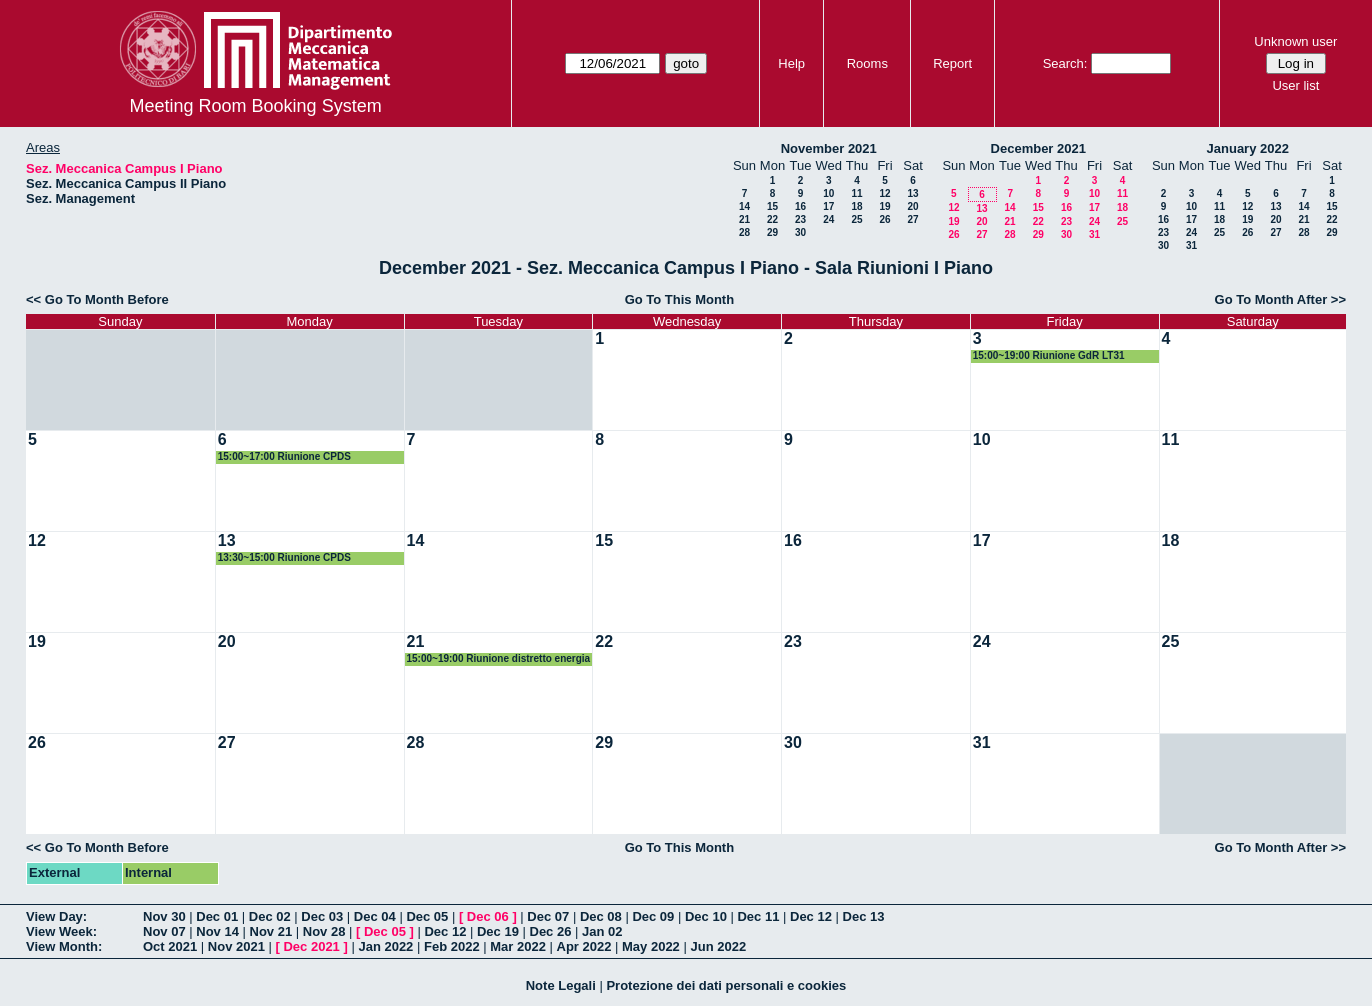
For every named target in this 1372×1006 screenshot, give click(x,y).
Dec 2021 (311, 946)
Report (952, 63)
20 (912, 206)
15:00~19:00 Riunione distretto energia (499, 658)
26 (884, 219)
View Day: (56, 916)
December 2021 (1038, 148)
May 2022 (651, 946)
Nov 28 (324, 931)
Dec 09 (653, 916)
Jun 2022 (718, 946)
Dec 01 (217, 916)
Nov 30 (164, 916)
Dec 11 (758, 916)
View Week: (61, 931)
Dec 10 (706, 916)
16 (800, 206)
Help (791, 63)
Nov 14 (217, 931)
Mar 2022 (518, 946)
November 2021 (829, 148)
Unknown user (1295, 41)
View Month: (64, 946)
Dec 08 (601, 916)
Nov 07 (164, 931)
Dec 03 (322, 916)
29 (772, 232)
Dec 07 (548, 916)
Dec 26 (551, 931)
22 (772, 219)
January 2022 (1248, 148)
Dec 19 (498, 931)
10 (828, 193)
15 (772, 206)
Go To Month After (1271, 299)
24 (828, 219)
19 (884, 206)
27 (912, 219)
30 (800, 232)
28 (744, 232)
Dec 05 (427, 916)
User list (1295, 85)
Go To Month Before (107, 299)
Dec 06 (488, 916)
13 (912, 193)
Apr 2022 (584, 946)
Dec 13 (864, 916)
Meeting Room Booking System (256, 106)
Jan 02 (602, 931)
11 (856, 193)
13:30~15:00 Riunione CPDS (284, 557)
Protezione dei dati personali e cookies (726, 985)
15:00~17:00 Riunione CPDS (284, 456)
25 (856, 219)
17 (828, 206)
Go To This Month (680, 299)
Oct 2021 (170, 946)
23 (800, 219)
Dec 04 (375, 916)
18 (856, 206)
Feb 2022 (452, 946)
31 (1094, 234)
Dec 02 (270, 916)
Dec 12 (811, 916)
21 (744, 219)
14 (744, 206)
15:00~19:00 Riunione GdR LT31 (1049, 355)
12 (884, 193)
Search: (1065, 63)
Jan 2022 (385, 946)
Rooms (867, 63)
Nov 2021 (236, 946)
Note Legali (561, 985)
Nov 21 (271, 931)
